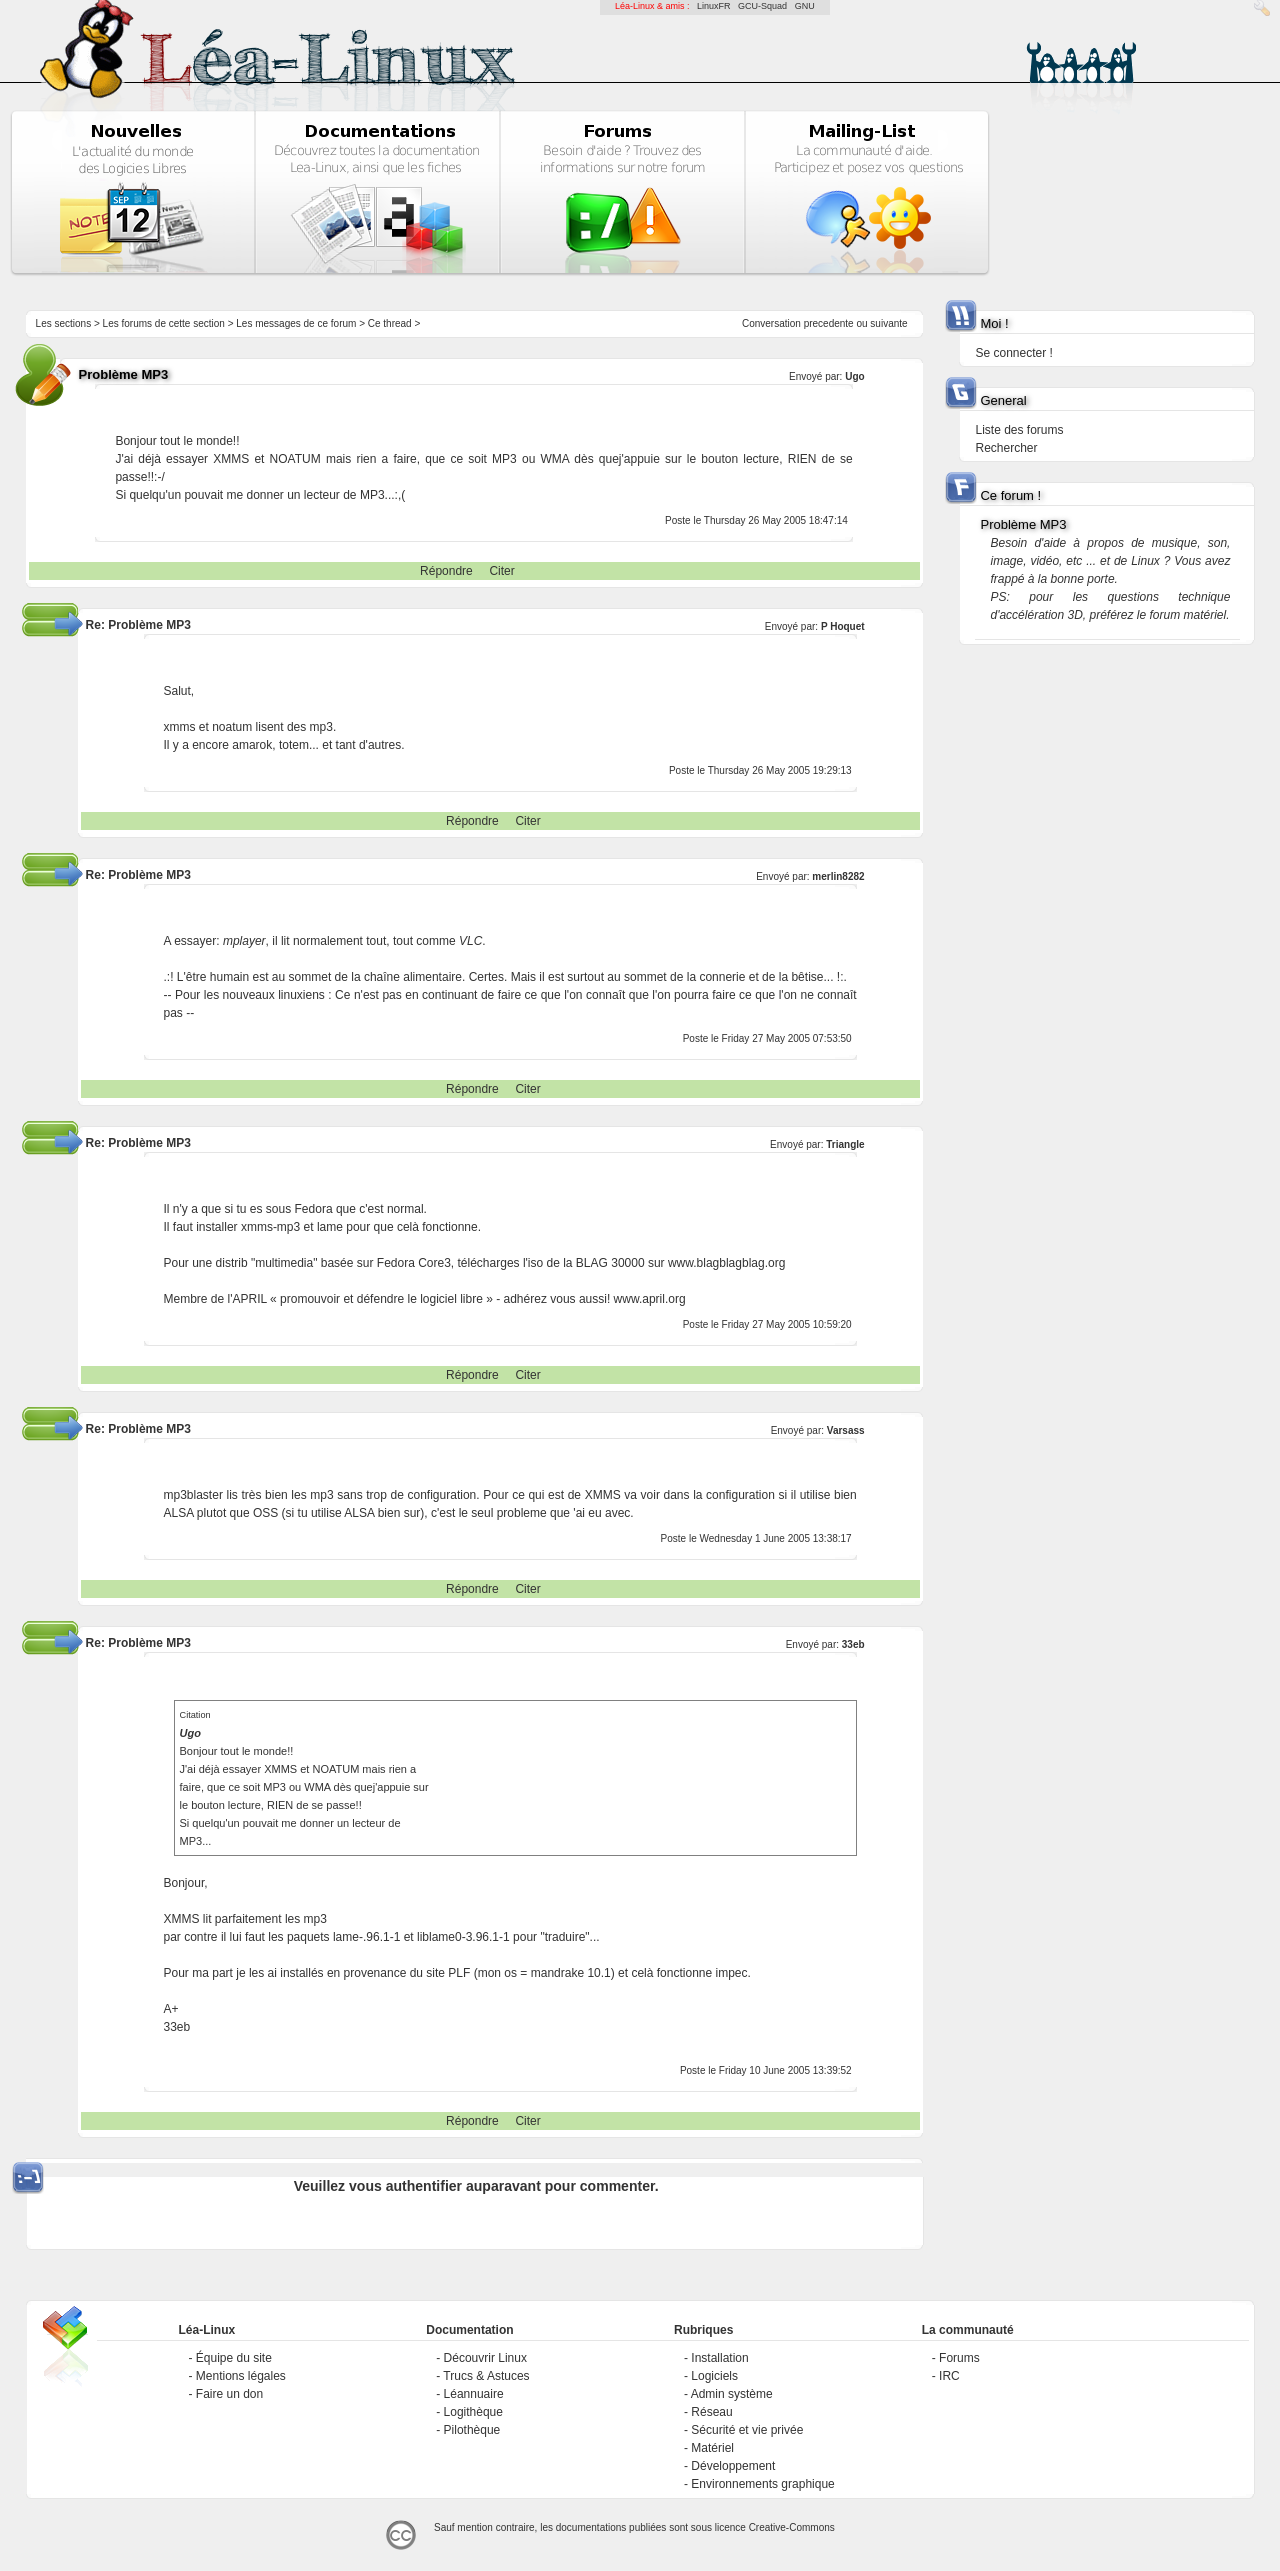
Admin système (732, 2394)
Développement (733, 2466)
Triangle (845, 1144)
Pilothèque (472, 2430)
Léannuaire (474, 2394)
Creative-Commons (792, 2527)
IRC (949, 2376)
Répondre (446, 571)
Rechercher (1006, 448)
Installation (719, 2358)
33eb (853, 1644)
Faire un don (229, 2394)
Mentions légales (241, 2376)
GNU (805, 6)
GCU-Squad (762, 6)
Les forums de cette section (164, 323)
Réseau (711, 2412)
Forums (959, 2358)
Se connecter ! (1013, 353)
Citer (501, 571)
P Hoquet (843, 626)
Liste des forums (1019, 430)
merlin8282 (838, 876)
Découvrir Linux (485, 2358)
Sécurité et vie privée (747, 2430)
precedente (829, 323)
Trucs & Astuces (486, 2376)
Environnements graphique (762, 2484)
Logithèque (473, 2412)
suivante (888, 323)
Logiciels (714, 2376)
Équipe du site (234, 2358)
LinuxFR (714, 6)
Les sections (64, 323)
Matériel (712, 2448)
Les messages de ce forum (296, 323)
